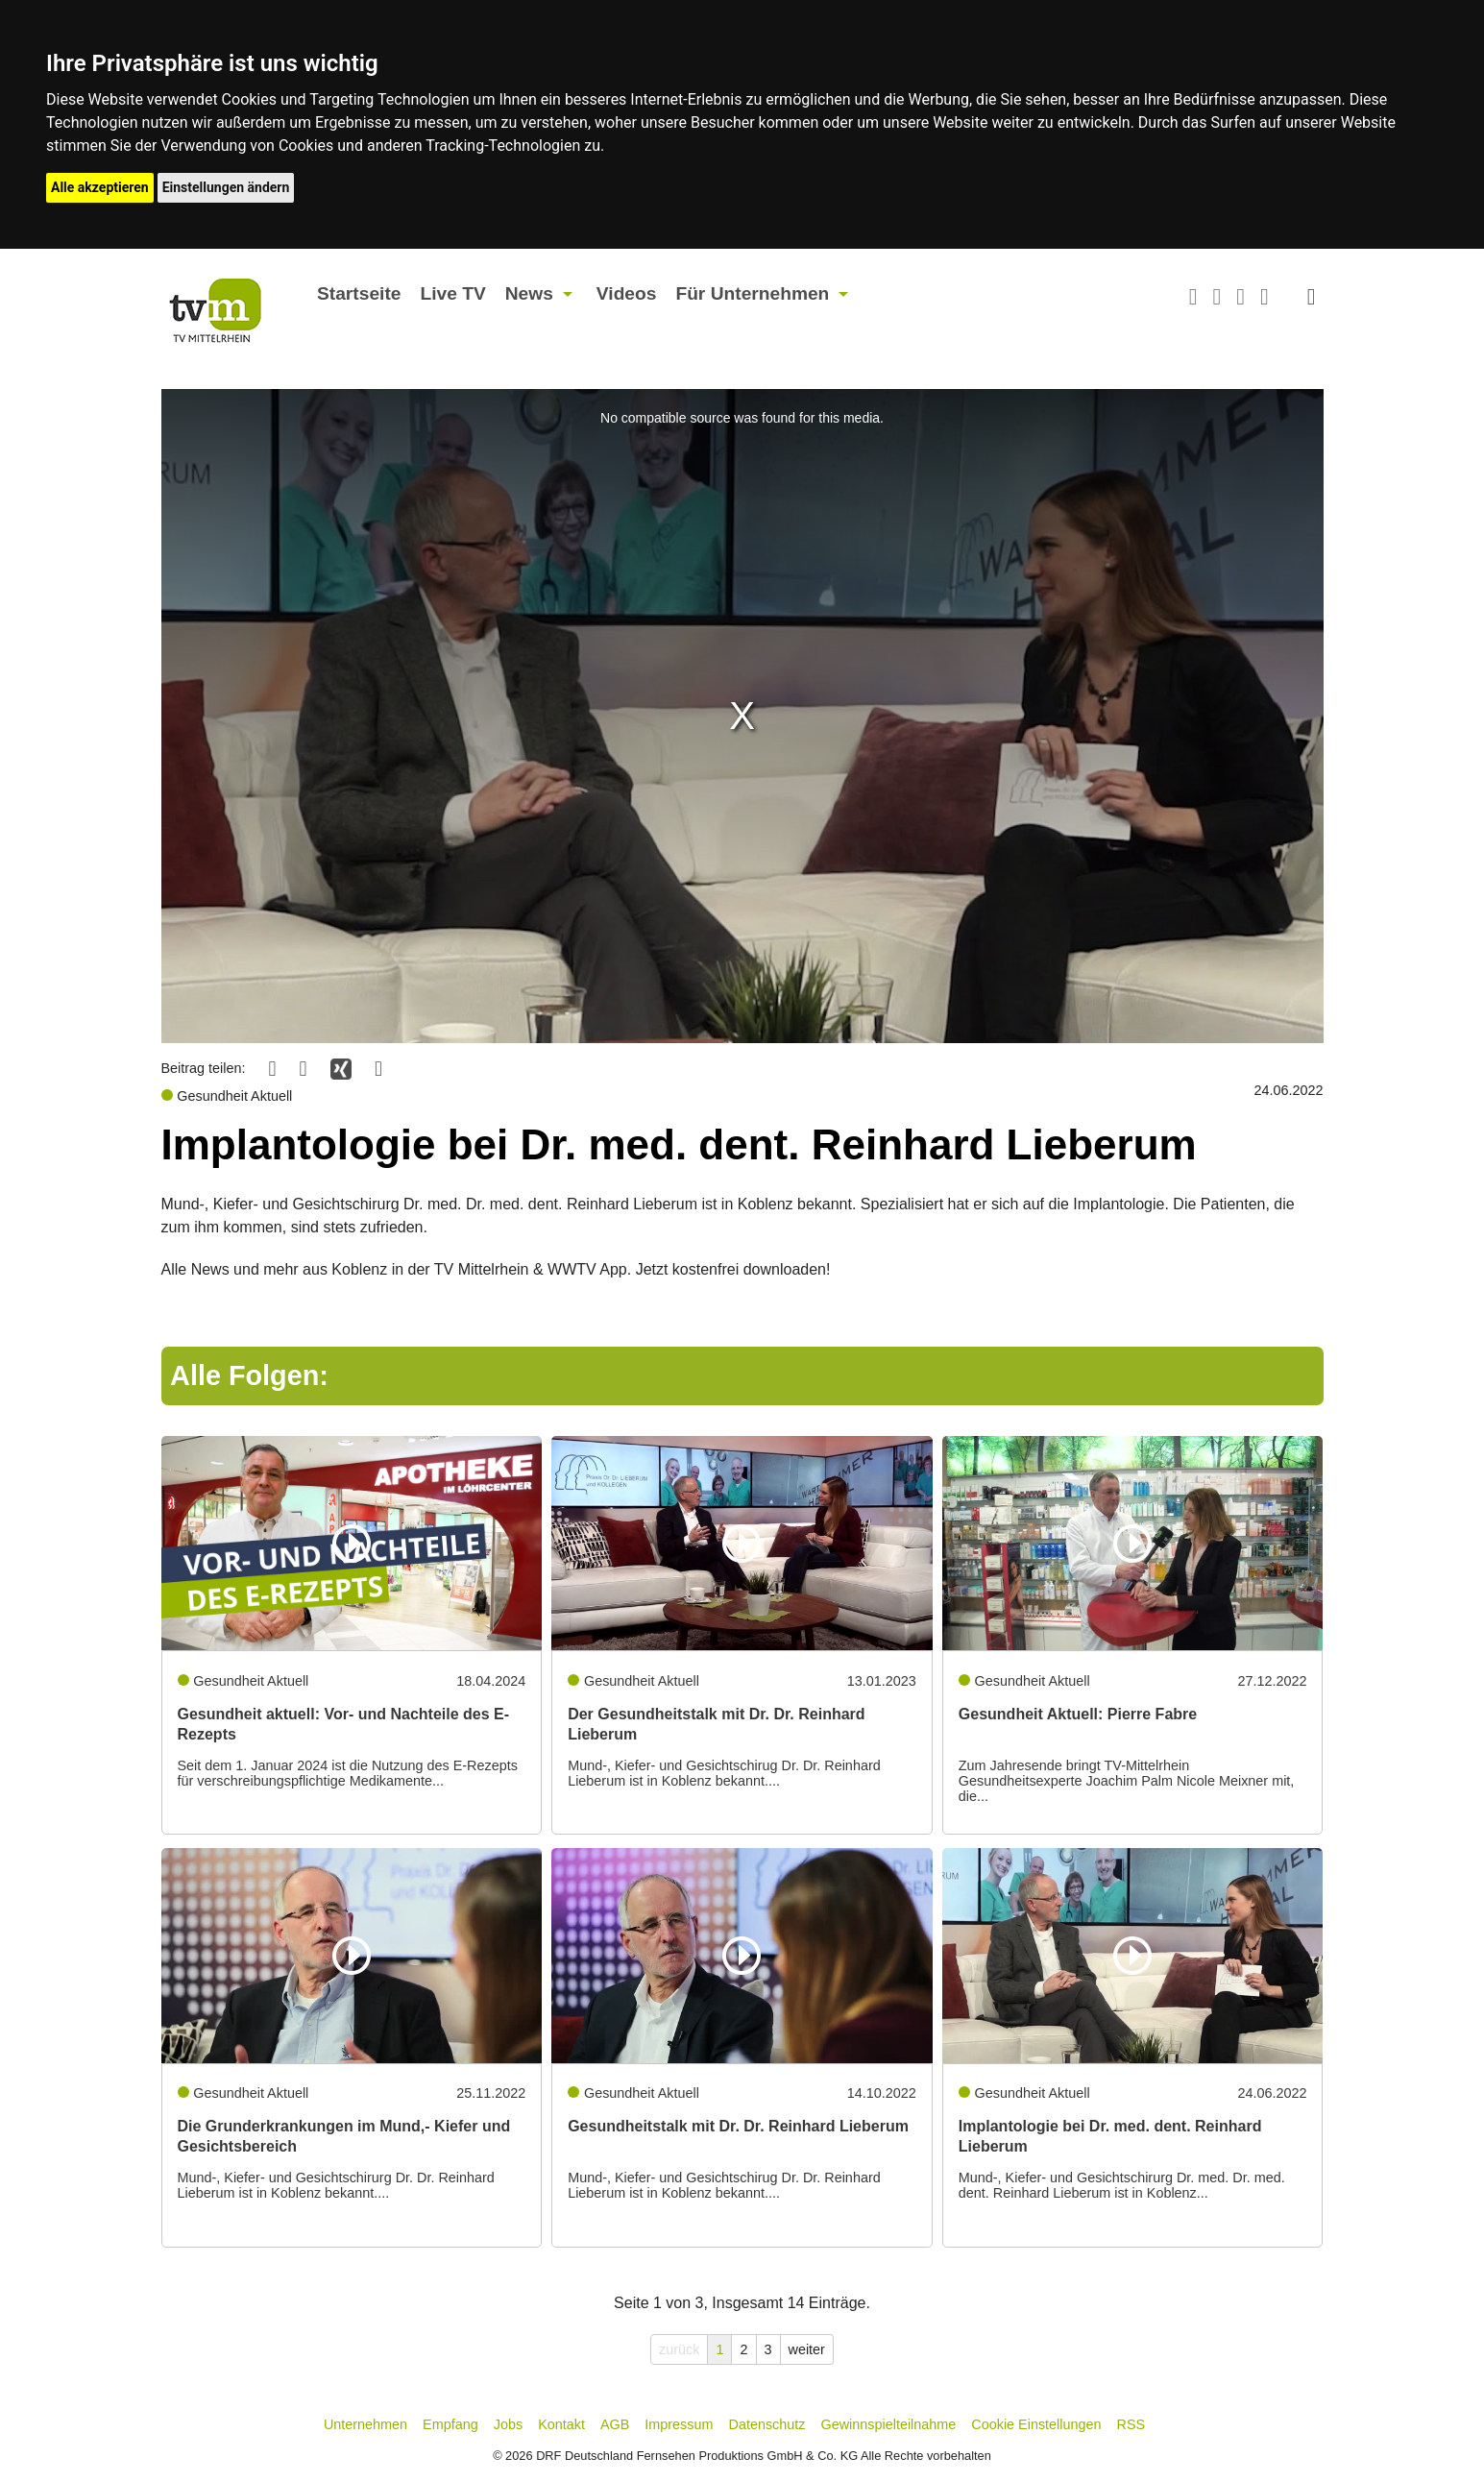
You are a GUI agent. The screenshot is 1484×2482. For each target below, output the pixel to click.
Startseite (359, 293)
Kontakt (561, 2424)
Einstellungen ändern (226, 187)
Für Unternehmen (752, 293)
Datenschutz (767, 2424)
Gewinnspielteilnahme (889, 2424)
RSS (1131, 2424)
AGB (614, 2424)
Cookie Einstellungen (1036, 2424)
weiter (807, 2349)
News (529, 293)
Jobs (508, 2424)
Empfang (450, 2424)
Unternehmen (365, 2424)
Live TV (452, 293)
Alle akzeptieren (100, 187)
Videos (626, 293)
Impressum (679, 2424)
